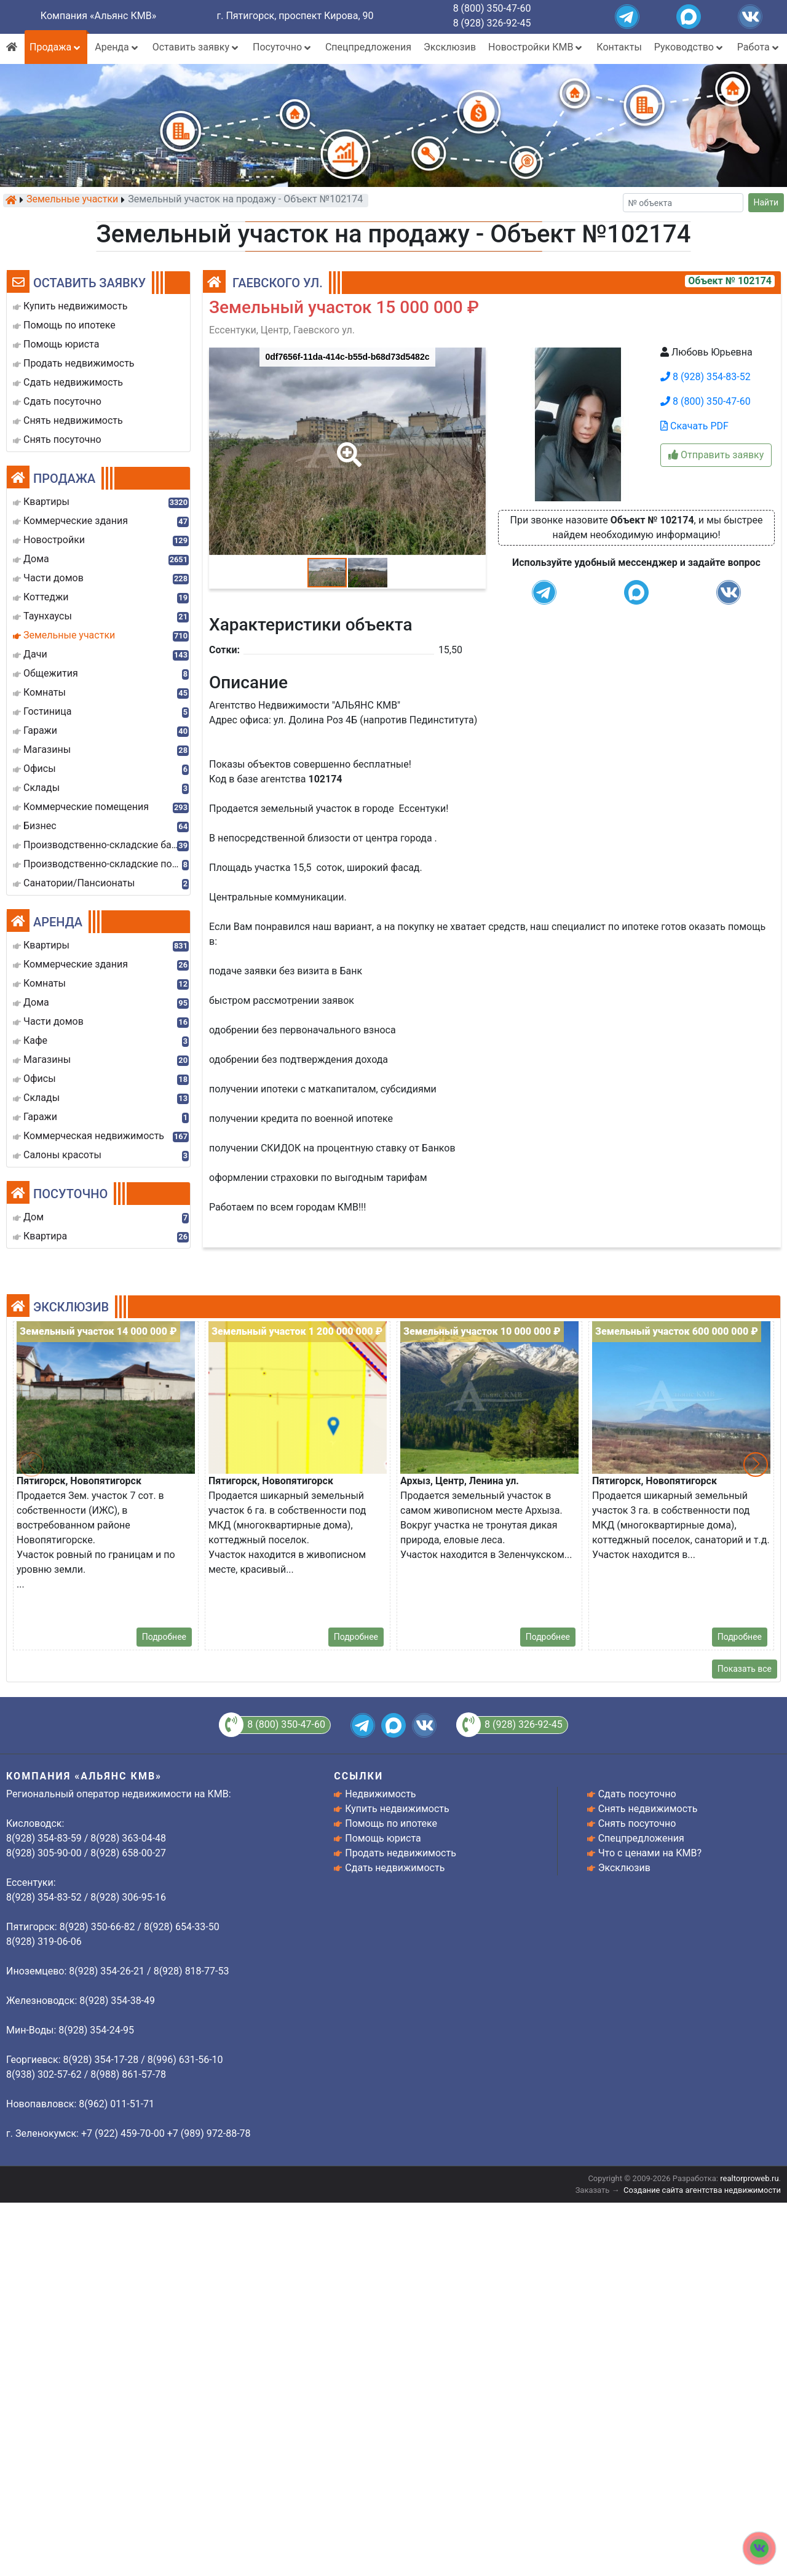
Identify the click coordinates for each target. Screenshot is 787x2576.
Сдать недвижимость (395, 1868)
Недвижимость (380, 1794)
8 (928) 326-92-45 (492, 23)
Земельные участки (72, 200)
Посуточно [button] (283, 47)
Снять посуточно (637, 1823)
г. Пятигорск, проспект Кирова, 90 (295, 16)
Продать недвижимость (400, 1853)
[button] (347, 446)
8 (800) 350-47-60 (492, 8)
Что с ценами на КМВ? (650, 1853)
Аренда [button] (117, 47)
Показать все (745, 1669)
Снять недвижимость (648, 1809)
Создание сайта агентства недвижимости (702, 2190)
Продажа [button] (56, 47)
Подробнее (164, 1637)
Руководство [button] (689, 47)
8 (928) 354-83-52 (705, 377)
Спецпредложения (368, 47)
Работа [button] (759, 47)
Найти (766, 202)
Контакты (618, 47)
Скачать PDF (694, 426)
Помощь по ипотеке (391, 1823)
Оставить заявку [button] (196, 47)
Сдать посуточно (637, 1794)
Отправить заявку (716, 455)
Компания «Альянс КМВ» (98, 16)
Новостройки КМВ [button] (536, 47)
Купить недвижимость (397, 1809)
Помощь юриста (383, 1838)
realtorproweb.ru (749, 2178)
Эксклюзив (450, 47)
